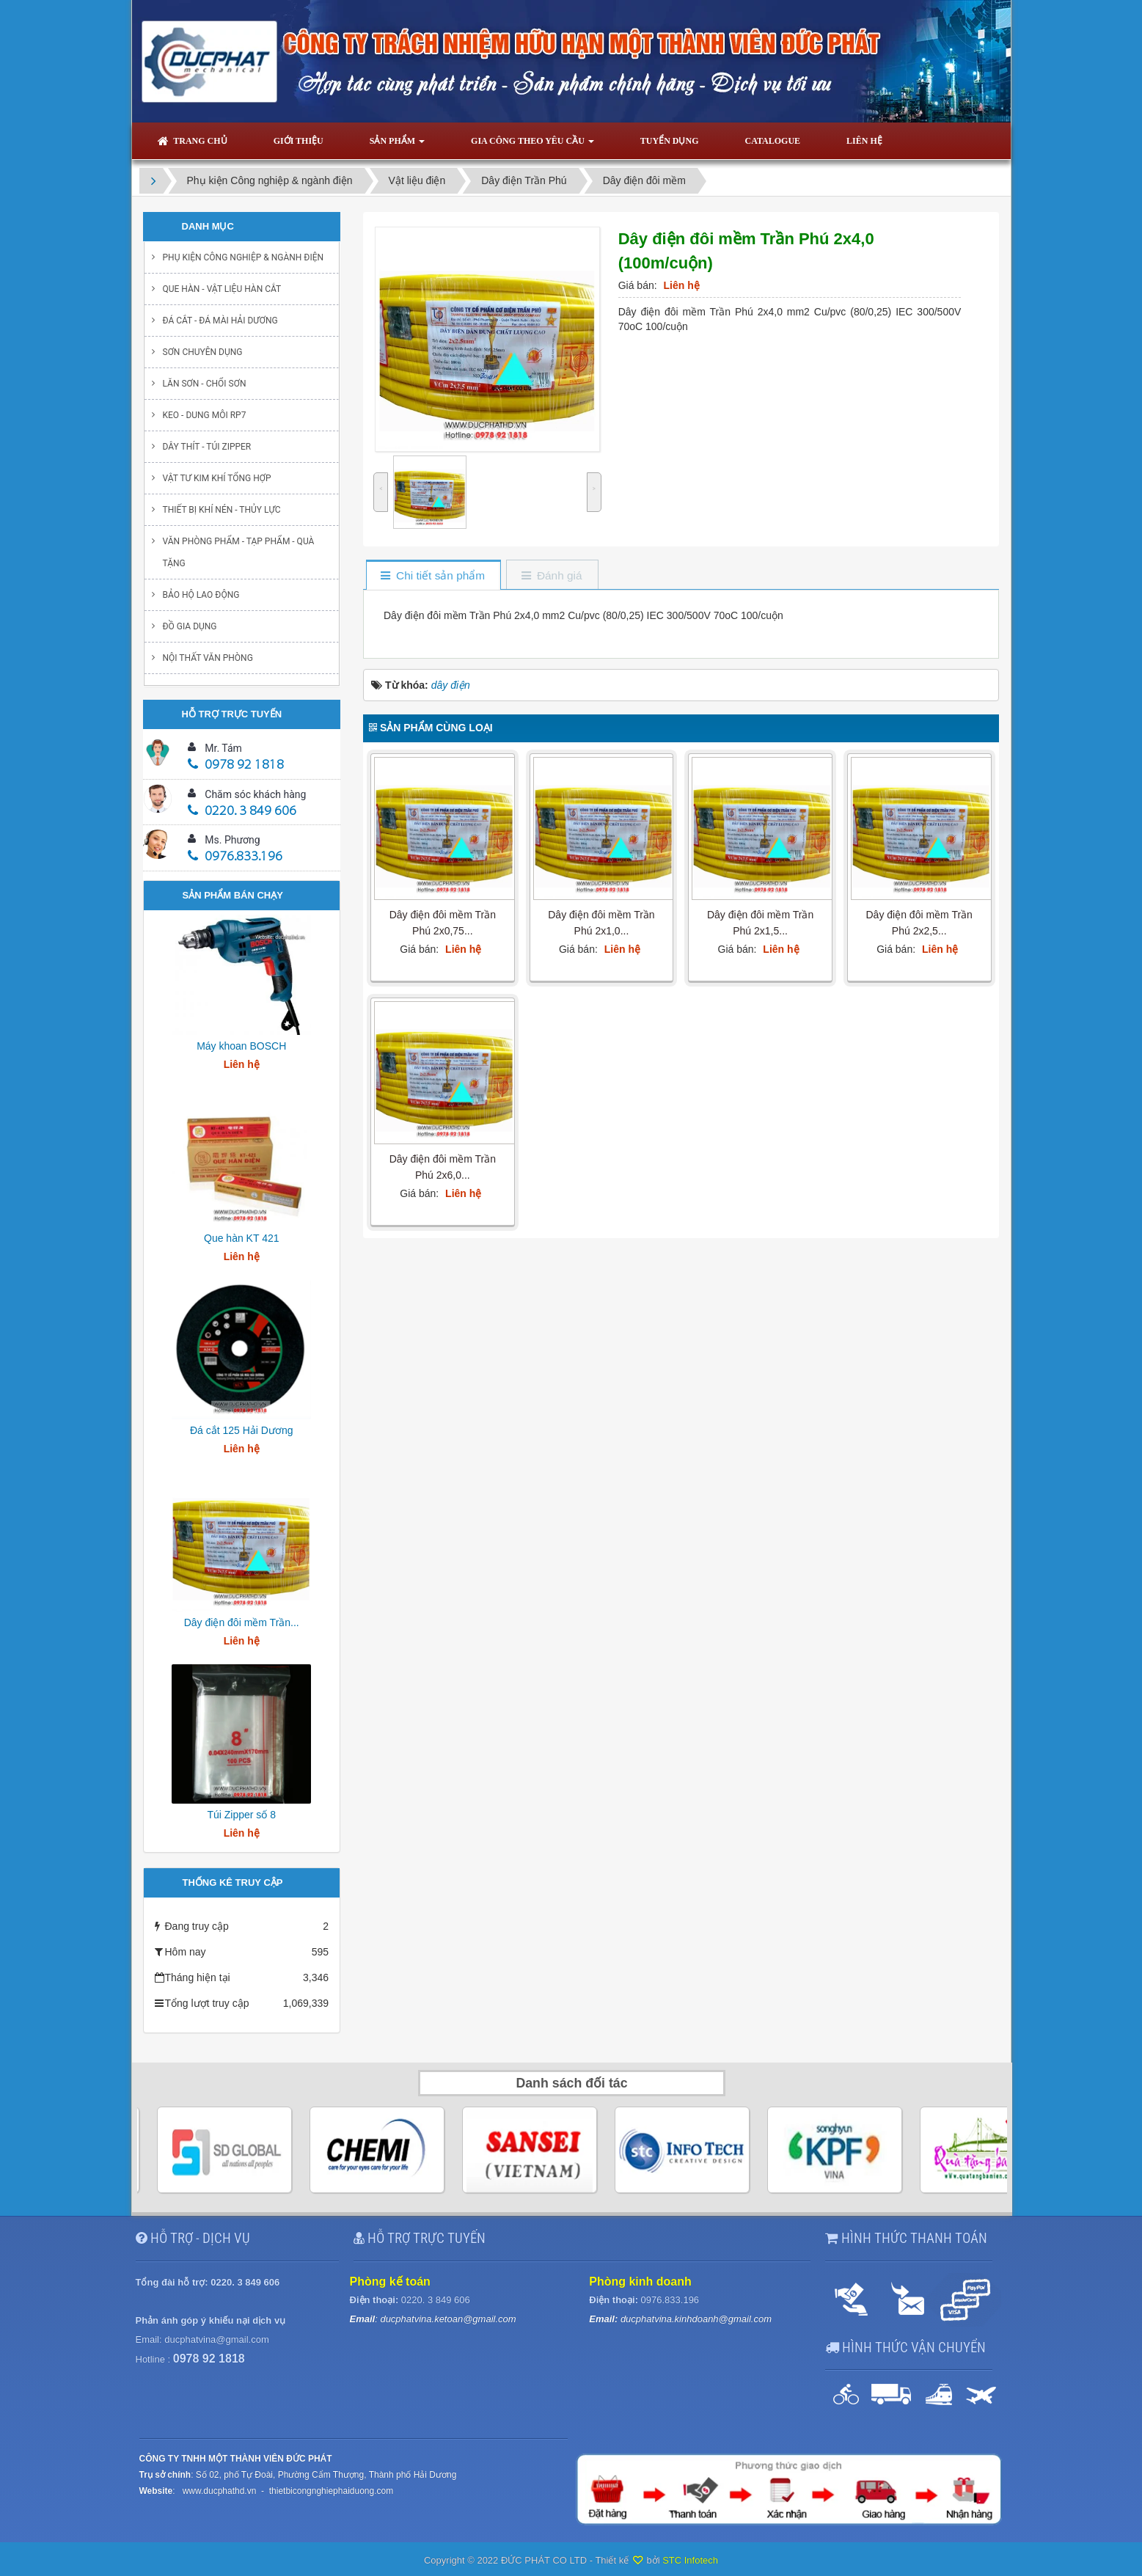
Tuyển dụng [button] (669, 141)
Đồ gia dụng (190, 626)
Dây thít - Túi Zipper (207, 447)
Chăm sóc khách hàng (255, 794)
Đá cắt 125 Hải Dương (241, 1430)
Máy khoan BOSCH (241, 1046)
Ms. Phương (232, 840)
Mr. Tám (223, 748)
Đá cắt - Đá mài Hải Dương (220, 320)
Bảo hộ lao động (201, 595)
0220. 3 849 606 (242, 812)
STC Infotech (690, 2560)
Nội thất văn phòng (208, 658)
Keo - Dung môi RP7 (204, 415)
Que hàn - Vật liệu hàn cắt (222, 289)
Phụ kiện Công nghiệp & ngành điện (243, 257)
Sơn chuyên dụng (203, 352)
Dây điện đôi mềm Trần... (241, 1622)
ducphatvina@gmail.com (216, 2339)
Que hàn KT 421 (241, 1238)
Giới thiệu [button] (298, 141)
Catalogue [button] (772, 141)
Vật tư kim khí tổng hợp (217, 478)
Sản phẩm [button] (397, 145)
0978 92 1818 (236, 765)
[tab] (433, 576)
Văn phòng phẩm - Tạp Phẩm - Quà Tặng (239, 552)
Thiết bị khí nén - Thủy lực (222, 510)
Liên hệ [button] (864, 141)
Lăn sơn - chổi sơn (204, 383)
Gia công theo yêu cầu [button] (532, 145)
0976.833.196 (235, 857)
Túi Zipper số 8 (241, 1815)
